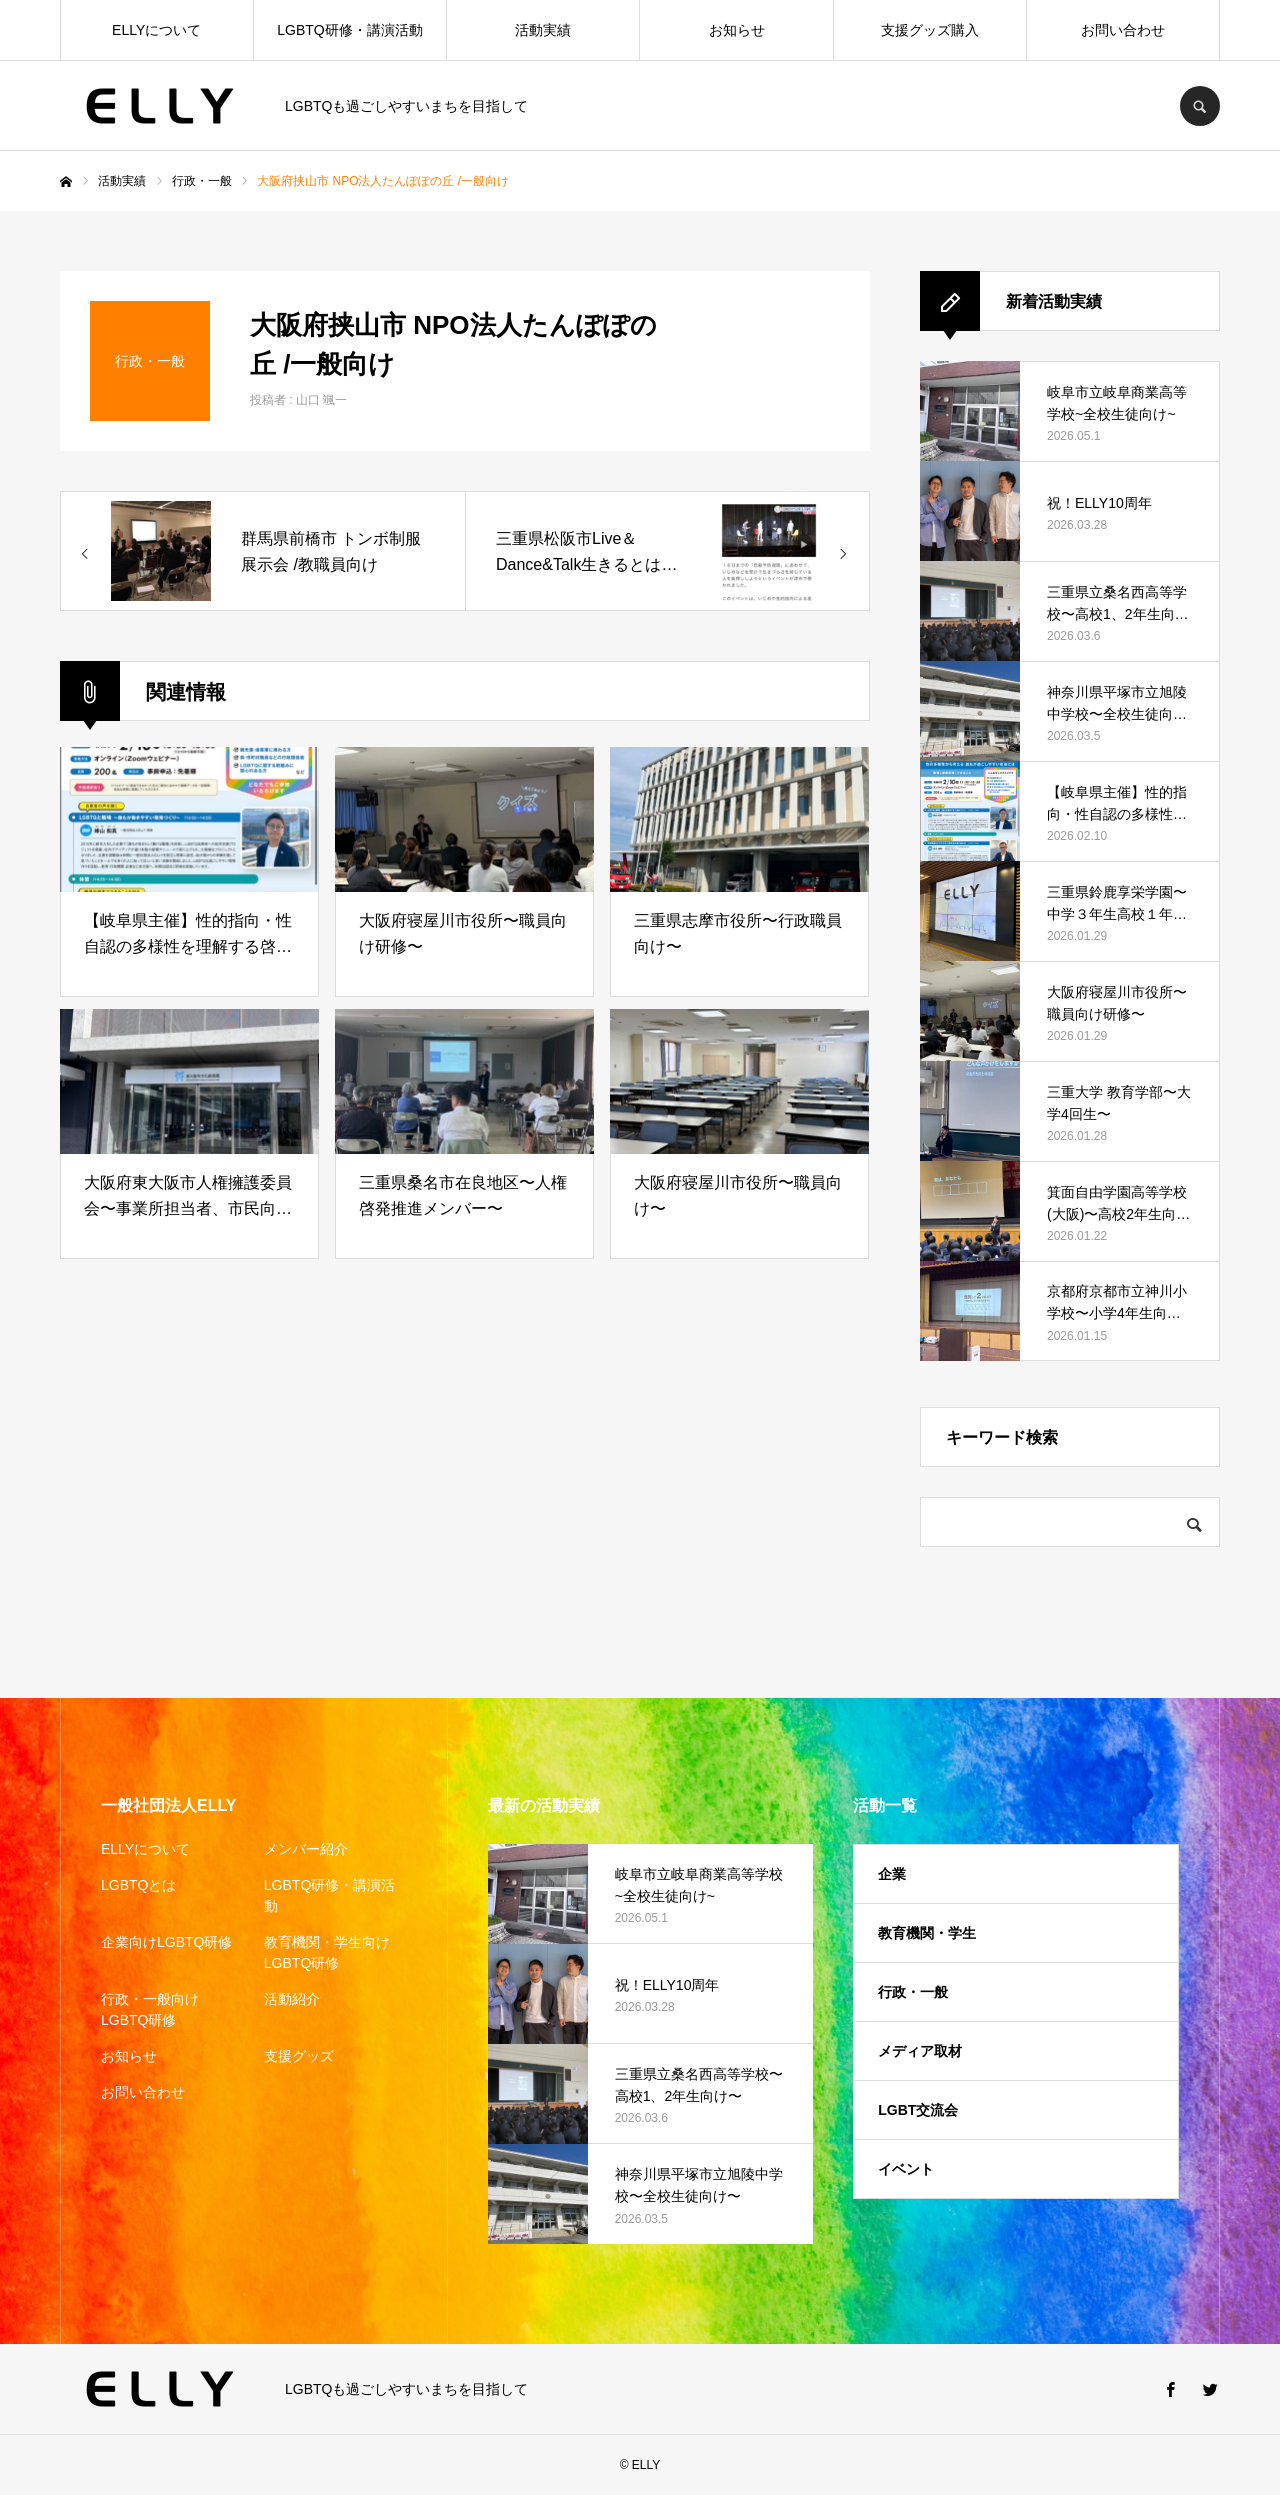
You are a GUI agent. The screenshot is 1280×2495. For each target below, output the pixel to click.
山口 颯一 (321, 400)
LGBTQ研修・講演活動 (349, 30)
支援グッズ (299, 2056)
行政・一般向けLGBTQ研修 (150, 2009)
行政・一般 (913, 1992)
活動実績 (543, 30)
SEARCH (1200, 106)
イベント (906, 2169)
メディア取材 (920, 2051)
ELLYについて (156, 30)
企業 (892, 1874)
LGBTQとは (138, 1885)
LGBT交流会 (918, 2110)
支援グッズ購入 (930, 30)
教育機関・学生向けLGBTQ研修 (327, 1952)
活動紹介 (292, 1999)
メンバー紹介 (306, 1849)
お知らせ (737, 30)
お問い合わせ (1123, 30)
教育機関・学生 (927, 1933)
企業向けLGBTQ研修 (166, 1942)
